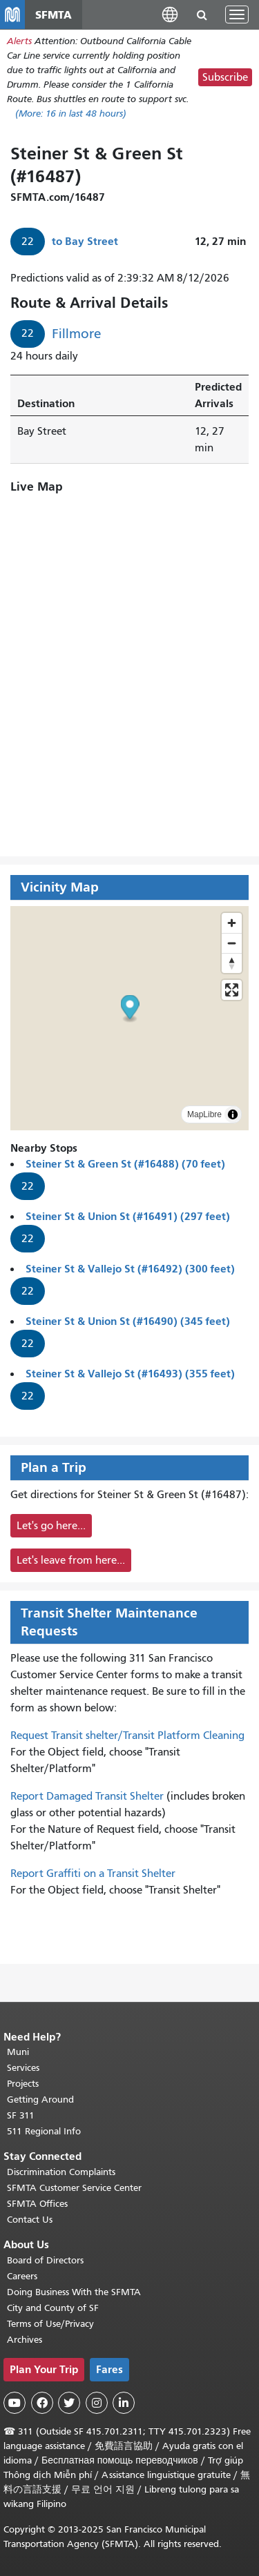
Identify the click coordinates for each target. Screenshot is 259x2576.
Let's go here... (51, 1526)
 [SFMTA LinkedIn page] (123, 2402)
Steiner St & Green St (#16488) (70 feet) (125, 1163)
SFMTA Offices (37, 2204)
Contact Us (29, 2219)
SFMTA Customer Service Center (74, 2188)
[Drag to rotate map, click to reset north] (232, 963)
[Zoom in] (232, 923)
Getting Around (40, 2099)
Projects (23, 2084)
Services (23, 2068)
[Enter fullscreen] (232, 990)
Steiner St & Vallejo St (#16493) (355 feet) (130, 1373)
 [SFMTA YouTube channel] (14, 2402)
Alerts (19, 41)
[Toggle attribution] (232, 1114)
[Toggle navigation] (237, 14)
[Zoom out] (232, 943)
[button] (169, 14)
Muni (18, 2052)
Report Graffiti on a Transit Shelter (92, 1873)
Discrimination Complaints (61, 2172)
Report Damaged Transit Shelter (87, 1796)
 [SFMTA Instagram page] (97, 2402)
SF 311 (21, 2115)
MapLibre (204, 1114)
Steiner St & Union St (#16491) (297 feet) (128, 1216)
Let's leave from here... (71, 1560)
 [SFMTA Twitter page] (69, 2402)
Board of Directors (45, 2260)
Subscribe (225, 77)
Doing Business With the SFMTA (74, 2292)
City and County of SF (53, 2308)
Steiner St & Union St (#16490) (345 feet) (128, 1321)
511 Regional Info (44, 2131)
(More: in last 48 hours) (70, 113)
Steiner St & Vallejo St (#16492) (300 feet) (130, 1268)
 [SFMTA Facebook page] (42, 2402)
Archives (24, 2340)
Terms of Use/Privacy (50, 2324)
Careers (22, 2276)
